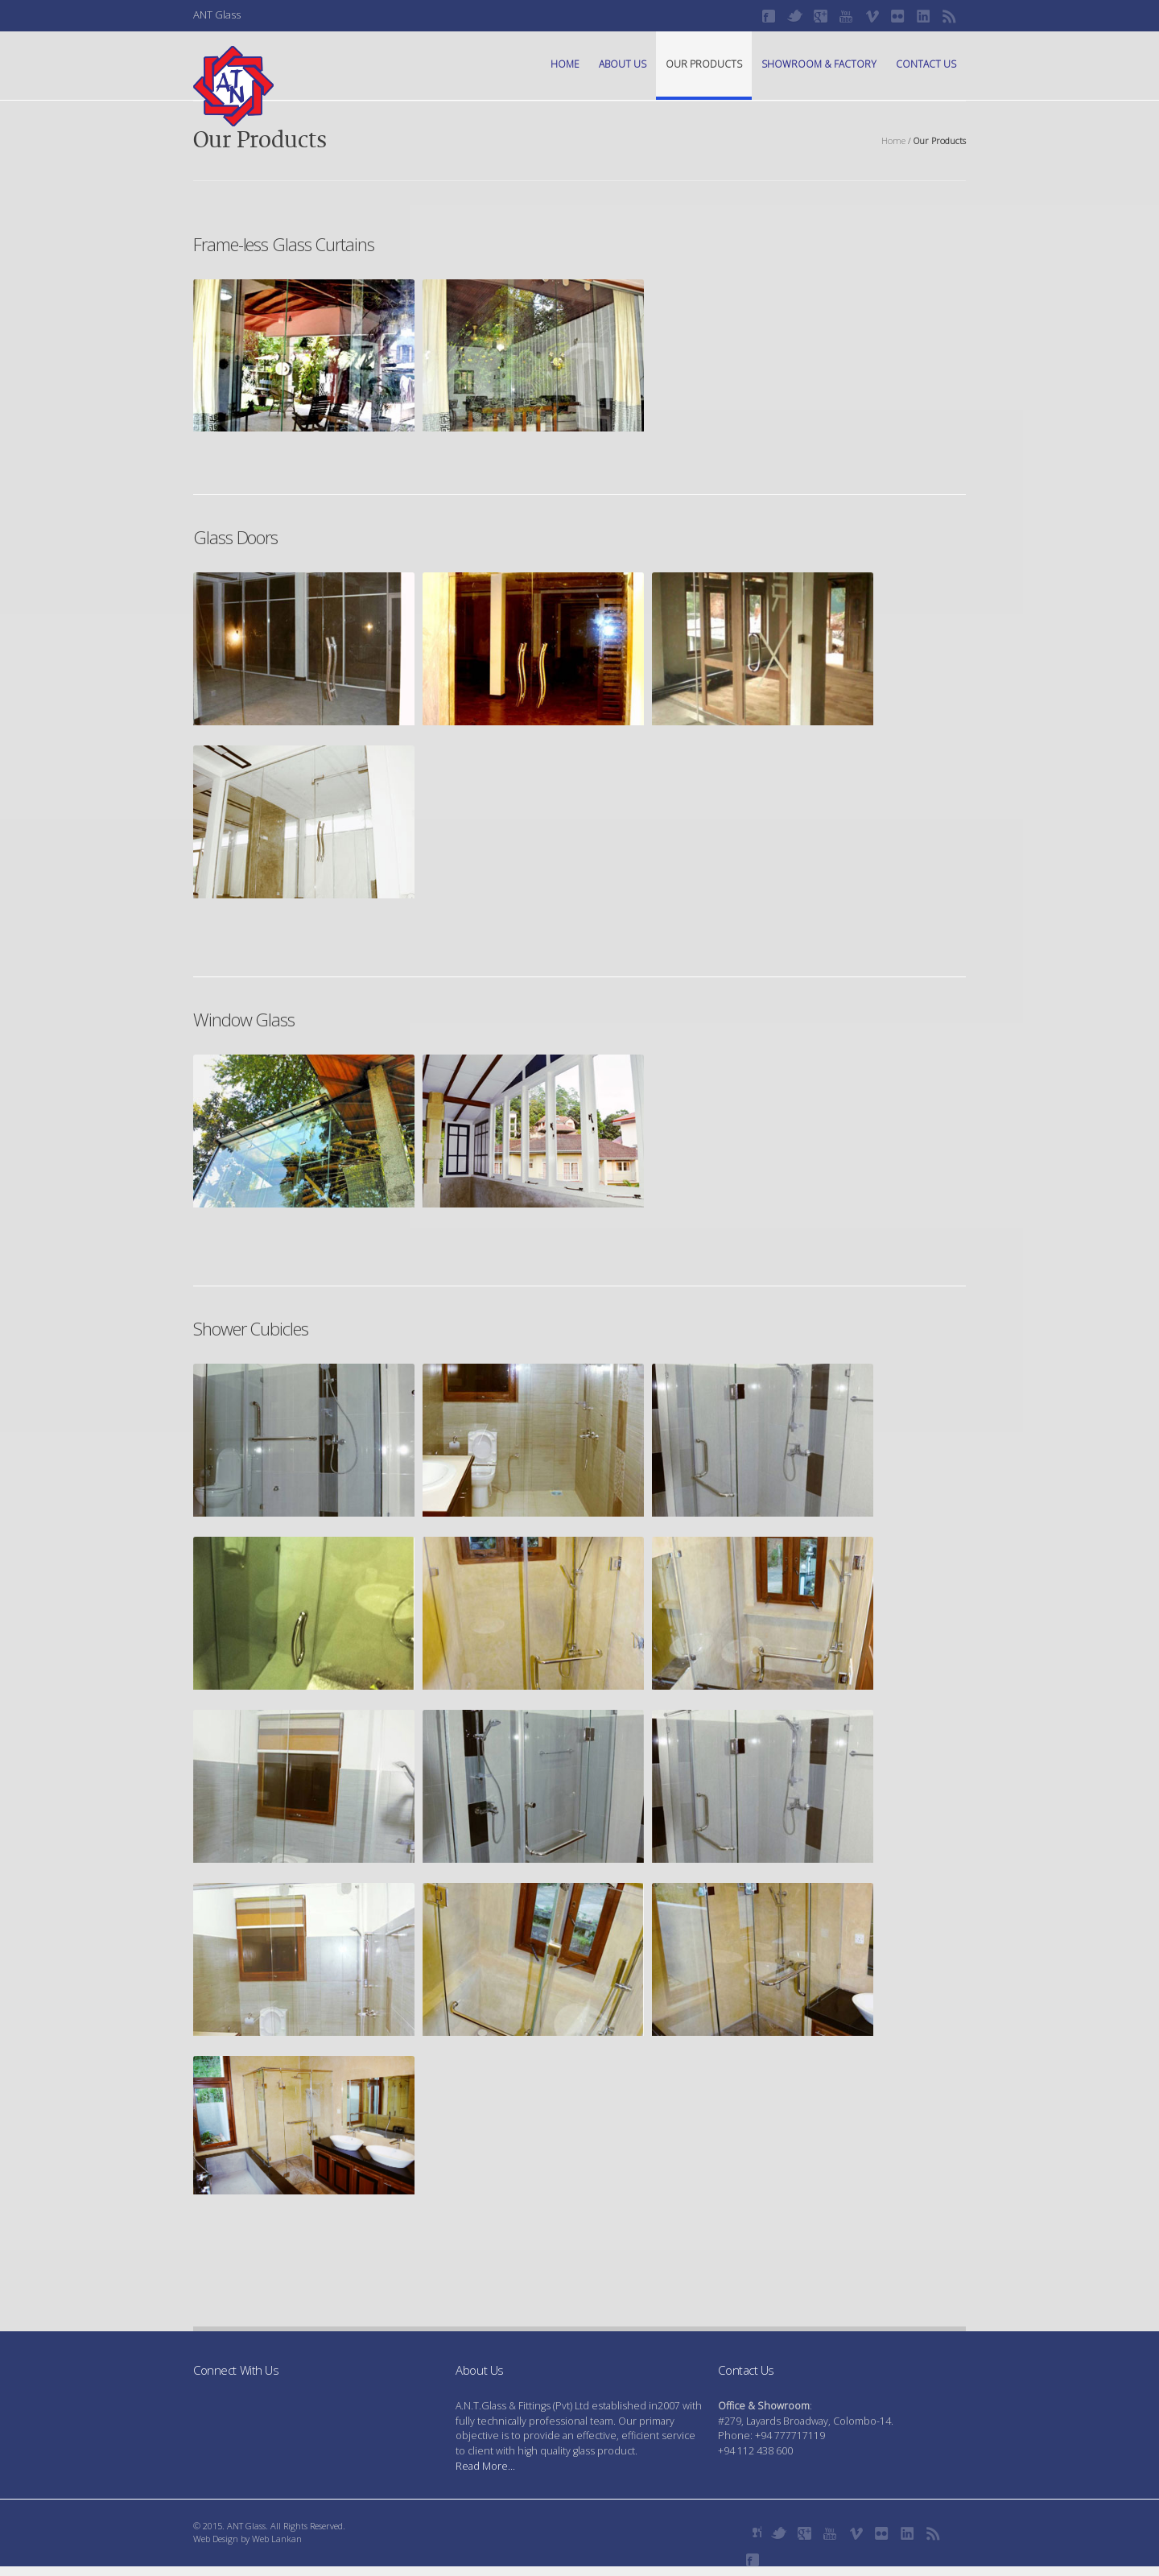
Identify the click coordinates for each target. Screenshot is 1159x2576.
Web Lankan (277, 2539)
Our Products (704, 64)
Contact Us (926, 64)
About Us (622, 64)
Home (565, 64)
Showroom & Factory (818, 64)
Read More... (485, 2466)
